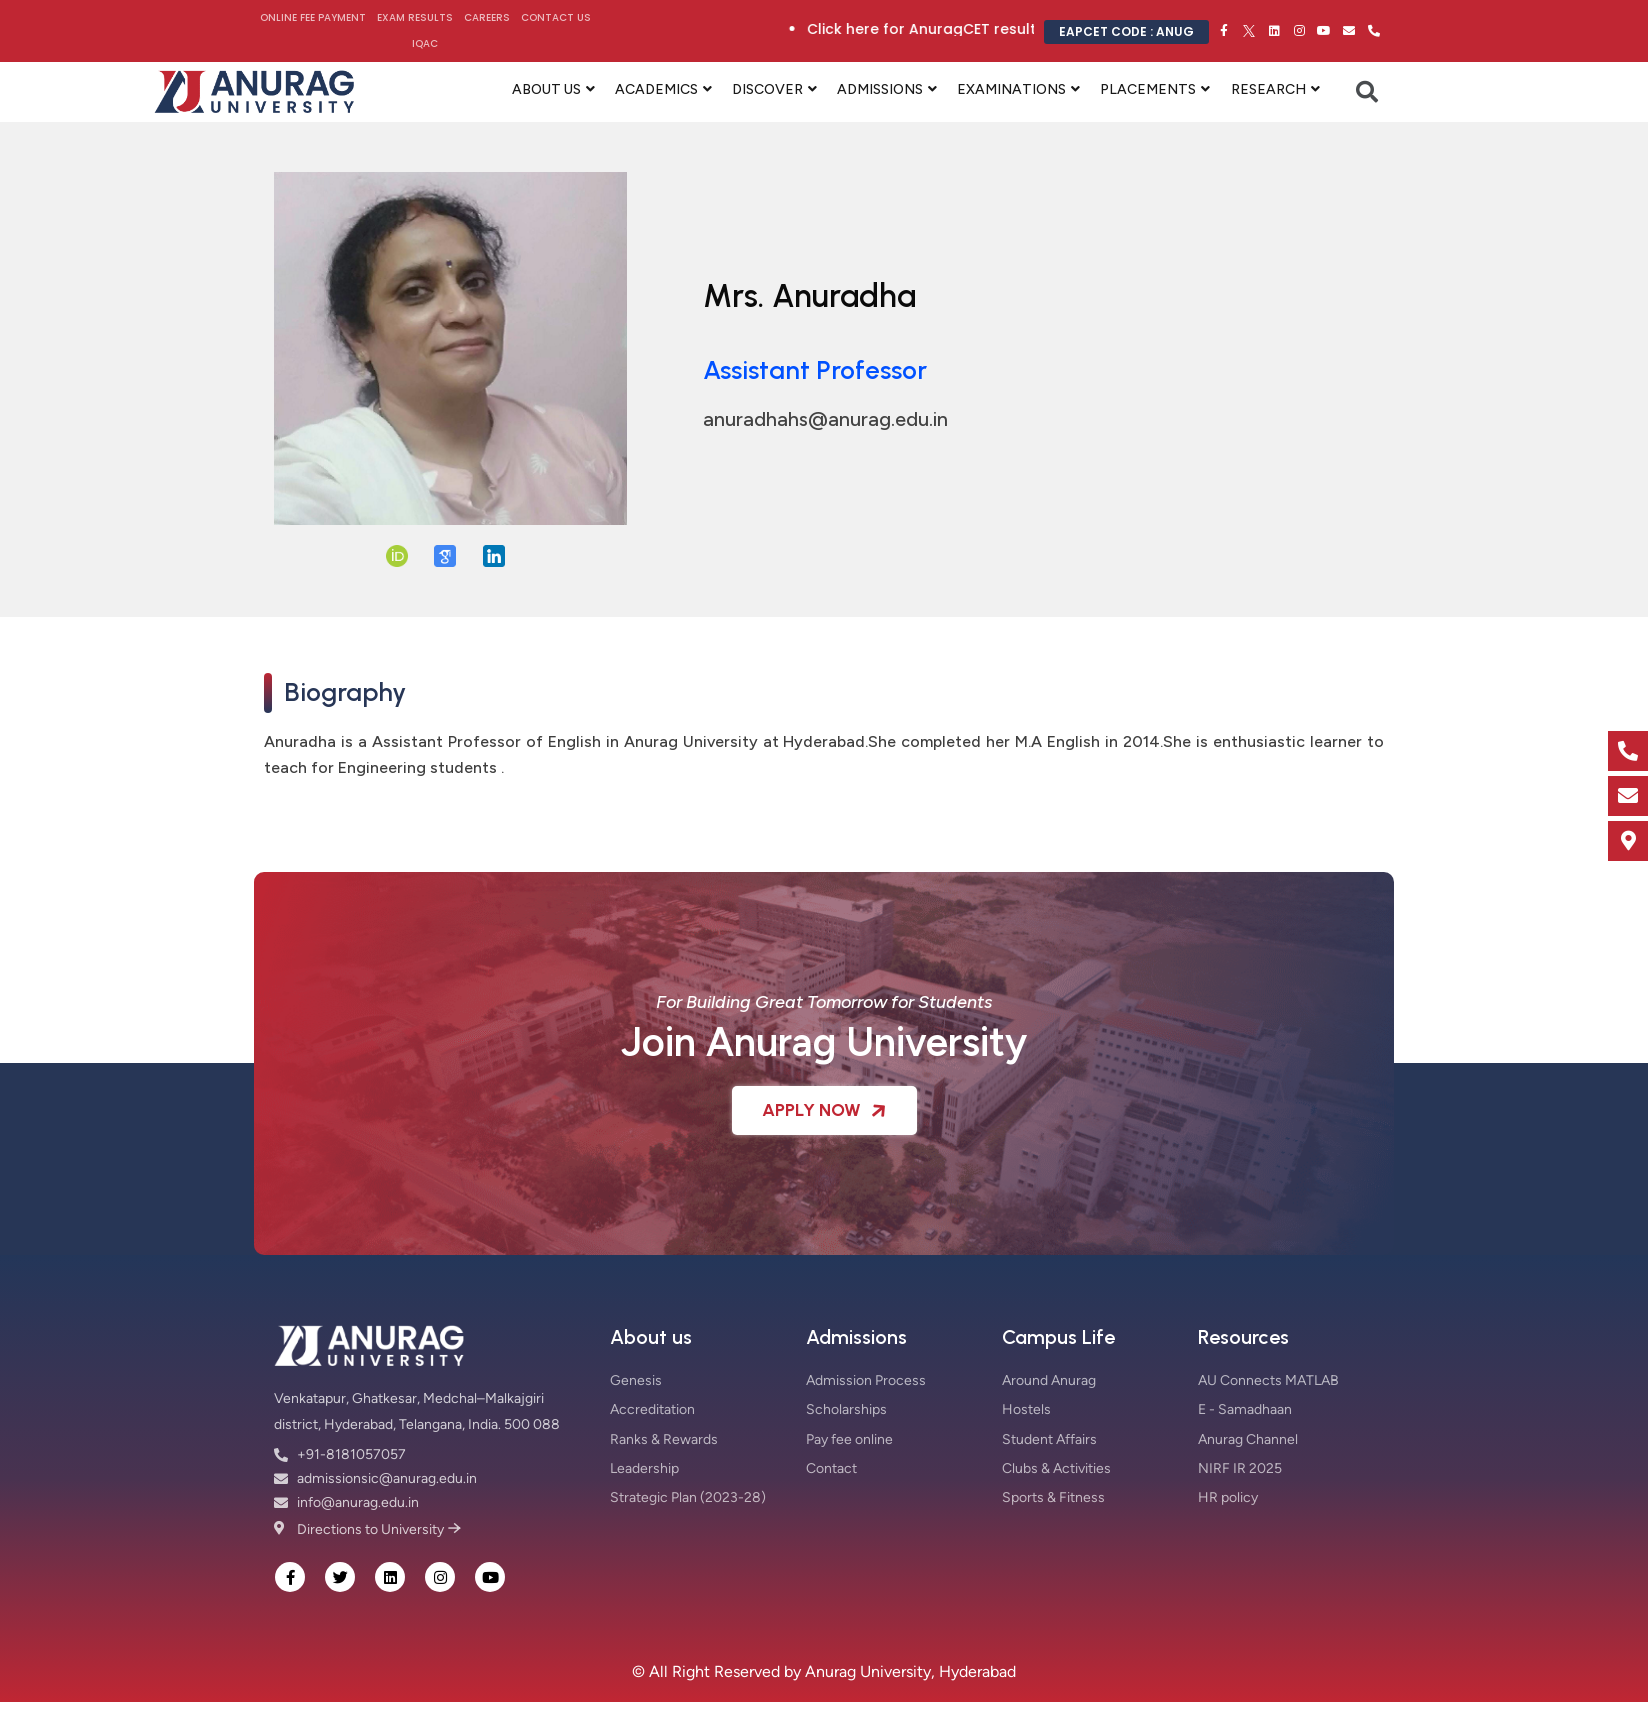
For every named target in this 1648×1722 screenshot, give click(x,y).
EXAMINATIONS (1011, 89)
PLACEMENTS (1148, 89)
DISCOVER (767, 89)
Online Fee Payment (313, 17)
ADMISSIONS (880, 89)
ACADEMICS (656, 89)
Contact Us (556, 17)
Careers (487, 17)
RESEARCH (1268, 89)
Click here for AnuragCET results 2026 (986, 29)
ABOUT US (546, 89)
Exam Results (415, 17)
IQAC (425, 43)
